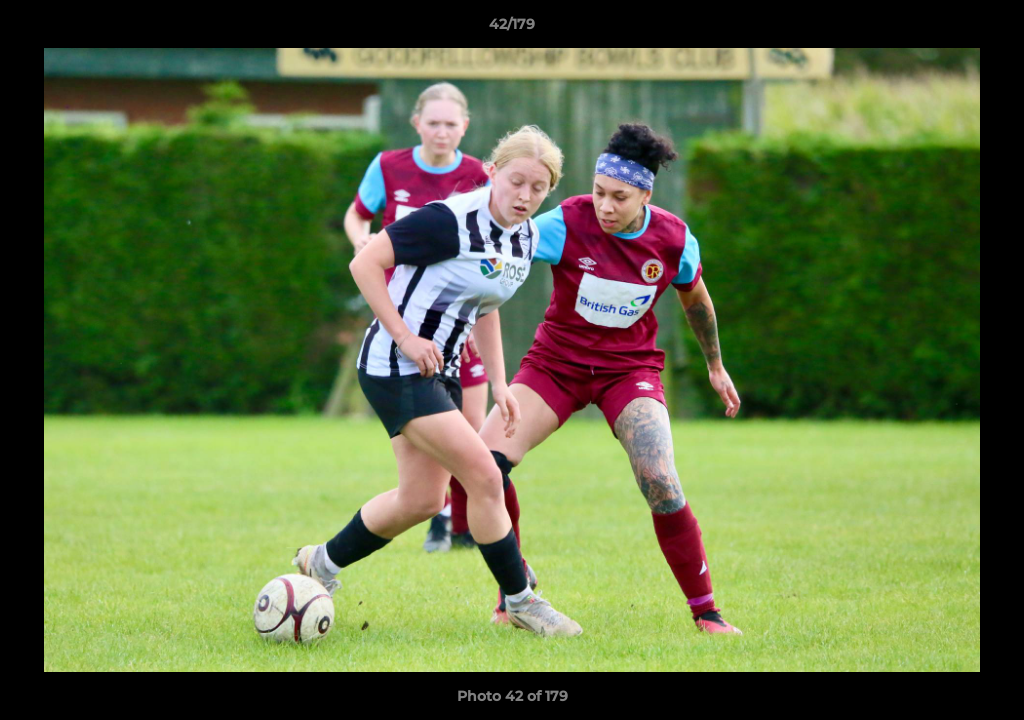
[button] (988, 29)
